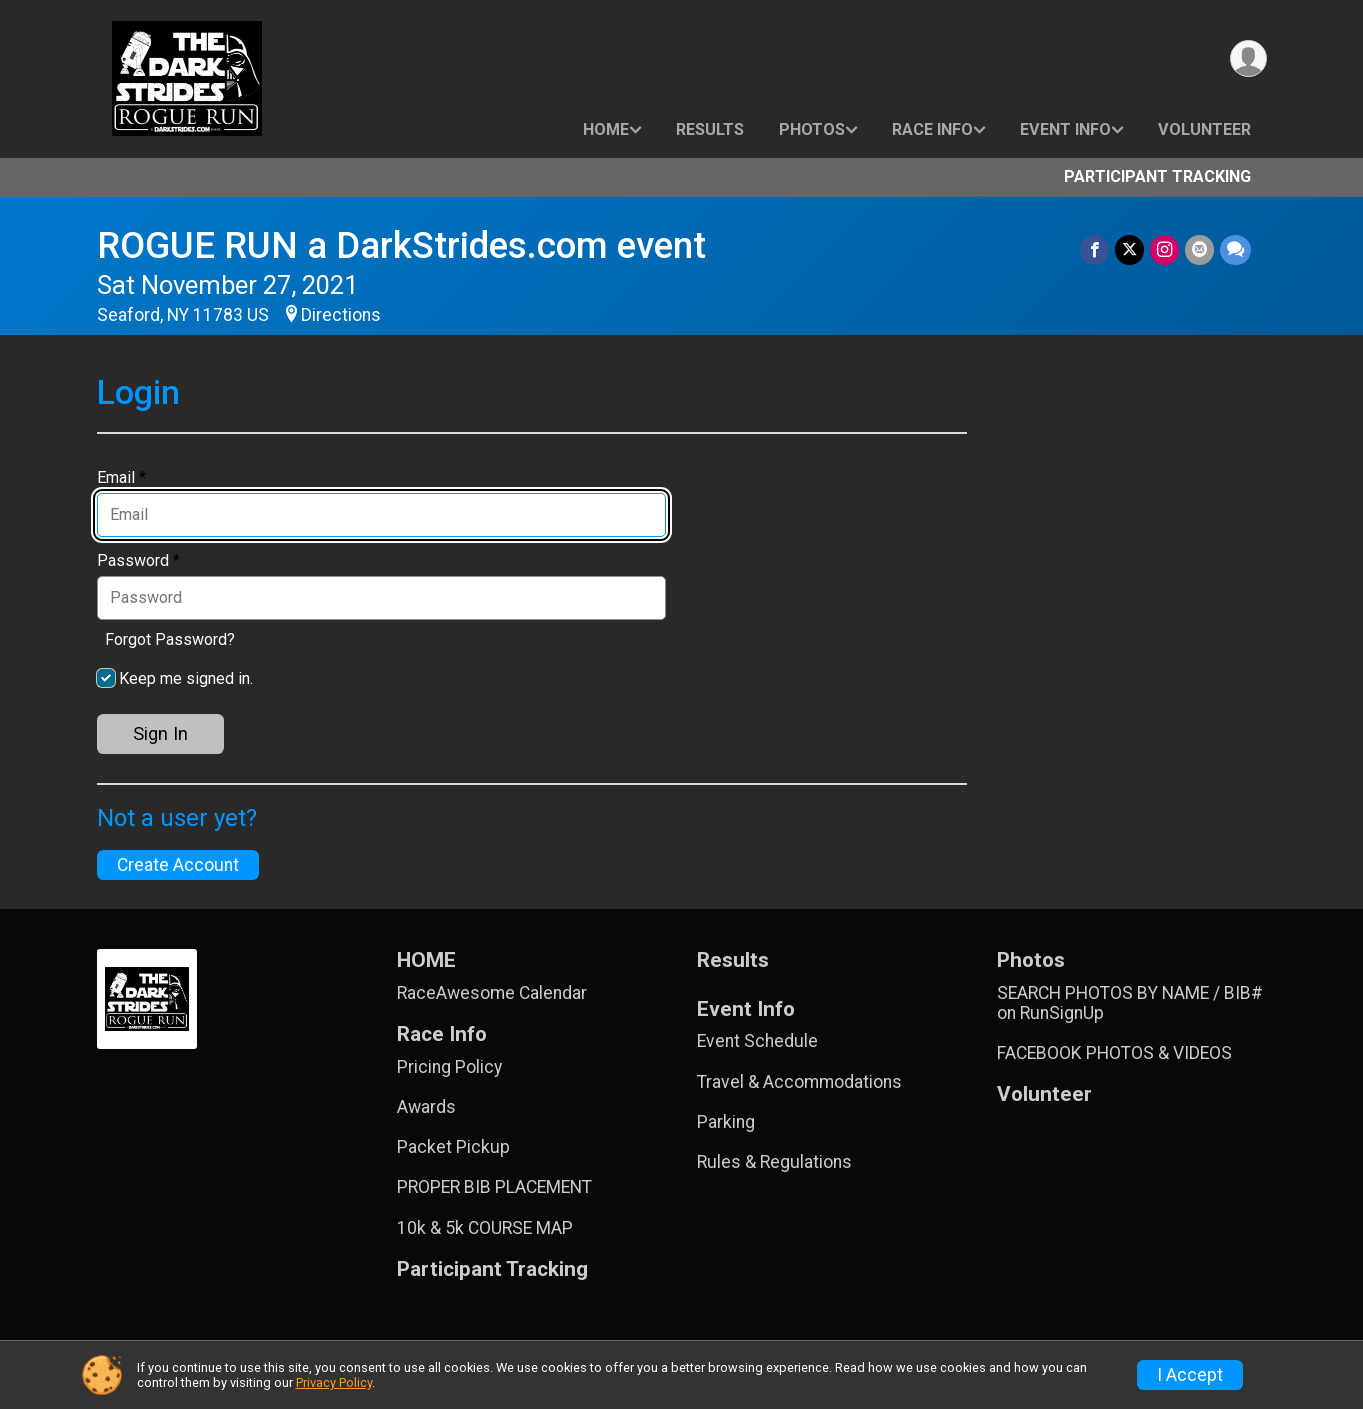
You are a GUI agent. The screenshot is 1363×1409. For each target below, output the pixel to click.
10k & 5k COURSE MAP (485, 1228)
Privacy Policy (334, 1382)
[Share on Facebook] (1094, 249)
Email (121, 478)
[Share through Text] (1235, 249)
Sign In (160, 733)
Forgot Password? (170, 639)
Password (138, 561)
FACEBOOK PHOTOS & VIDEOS (1114, 1053)
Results (710, 129)
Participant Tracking (1157, 176)
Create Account (178, 865)
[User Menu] (1248, 58)
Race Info (932, 129)
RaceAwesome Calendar (492, 993)
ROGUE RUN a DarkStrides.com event (401, 245)
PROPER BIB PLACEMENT (494, 1187)
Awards (426, 1107)
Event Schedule (757, 1041)
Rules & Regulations (774, 1162)
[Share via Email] (1199, 249)
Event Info (1065, 129)
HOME (606, 129)
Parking (726, 1122)
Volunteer (1204, 129)
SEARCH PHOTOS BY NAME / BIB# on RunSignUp (1130, 1003)
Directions (341, 315)
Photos (812, 129)
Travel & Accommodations (799, 1082)
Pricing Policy (449, 1067)
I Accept (1190, 1375)
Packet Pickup (453, 1147)
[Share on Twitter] (1129, 249)
